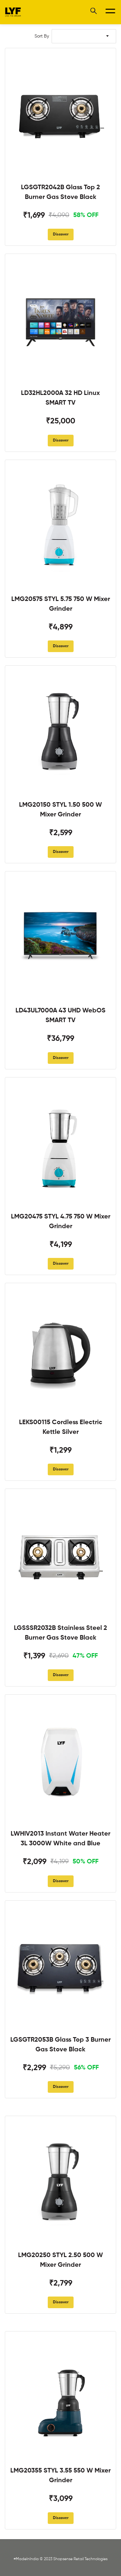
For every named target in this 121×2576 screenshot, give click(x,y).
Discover (60, 234)
